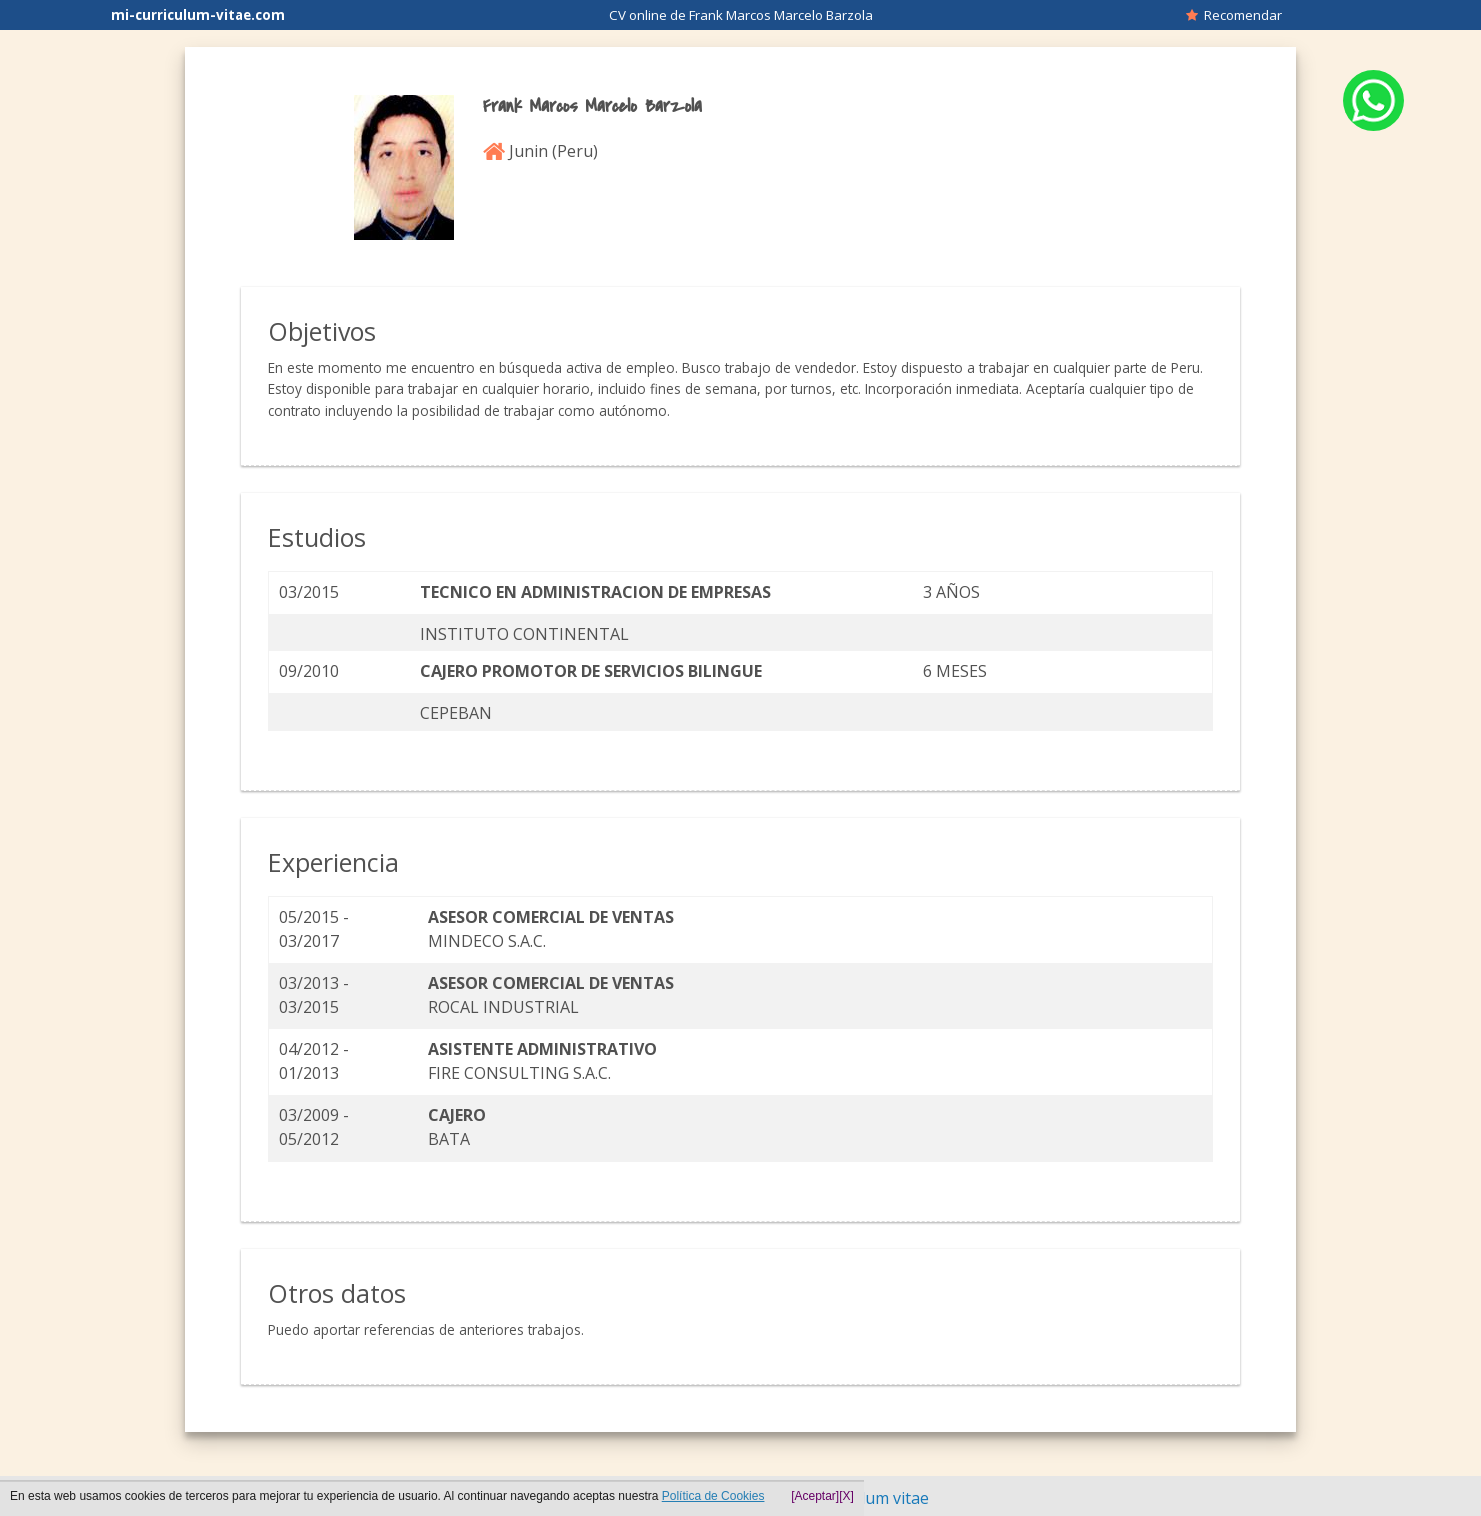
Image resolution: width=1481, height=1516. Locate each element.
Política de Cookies (713, 1496)
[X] (846, 1496)
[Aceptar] (815, 1496)
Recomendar (1234, 15)
